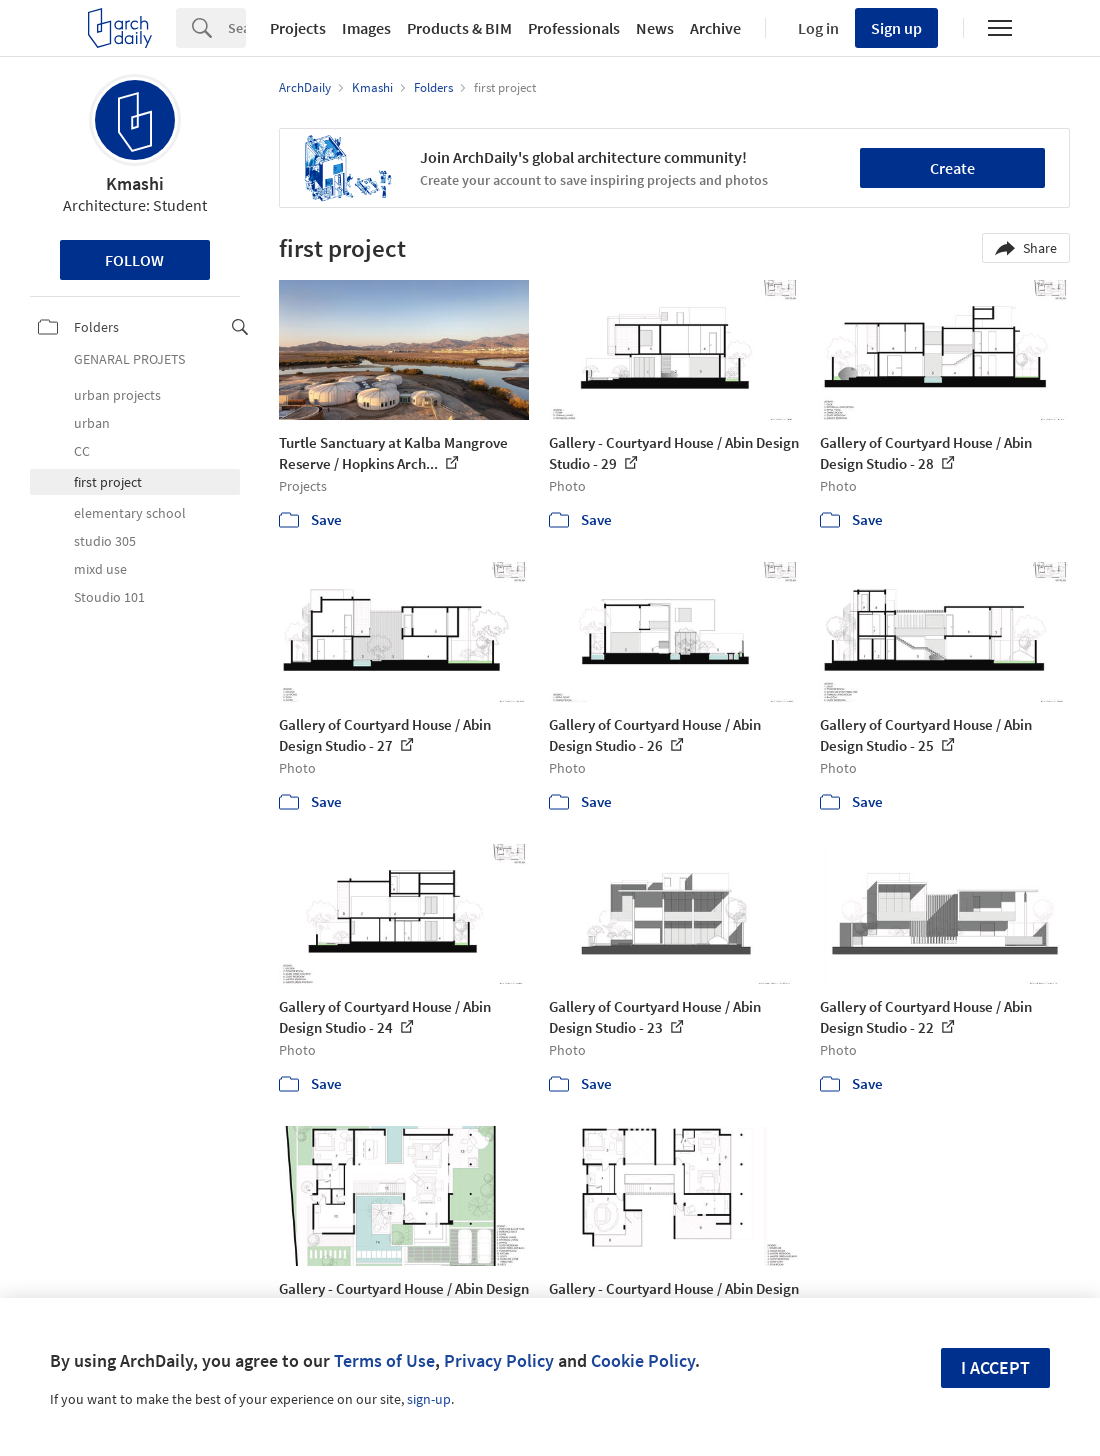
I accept (995, 1367)
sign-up (429, 1399)
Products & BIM (459, 28)
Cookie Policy (643, 1360)
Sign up (896, 28)
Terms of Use (384, 1360)
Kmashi (135, 183)
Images (366, 28)
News (655, 28)
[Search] (237, 28)
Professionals (574, 28)
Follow (134, 260)
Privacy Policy (499, 1360)
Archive (715, 28)
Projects (298, 28)
